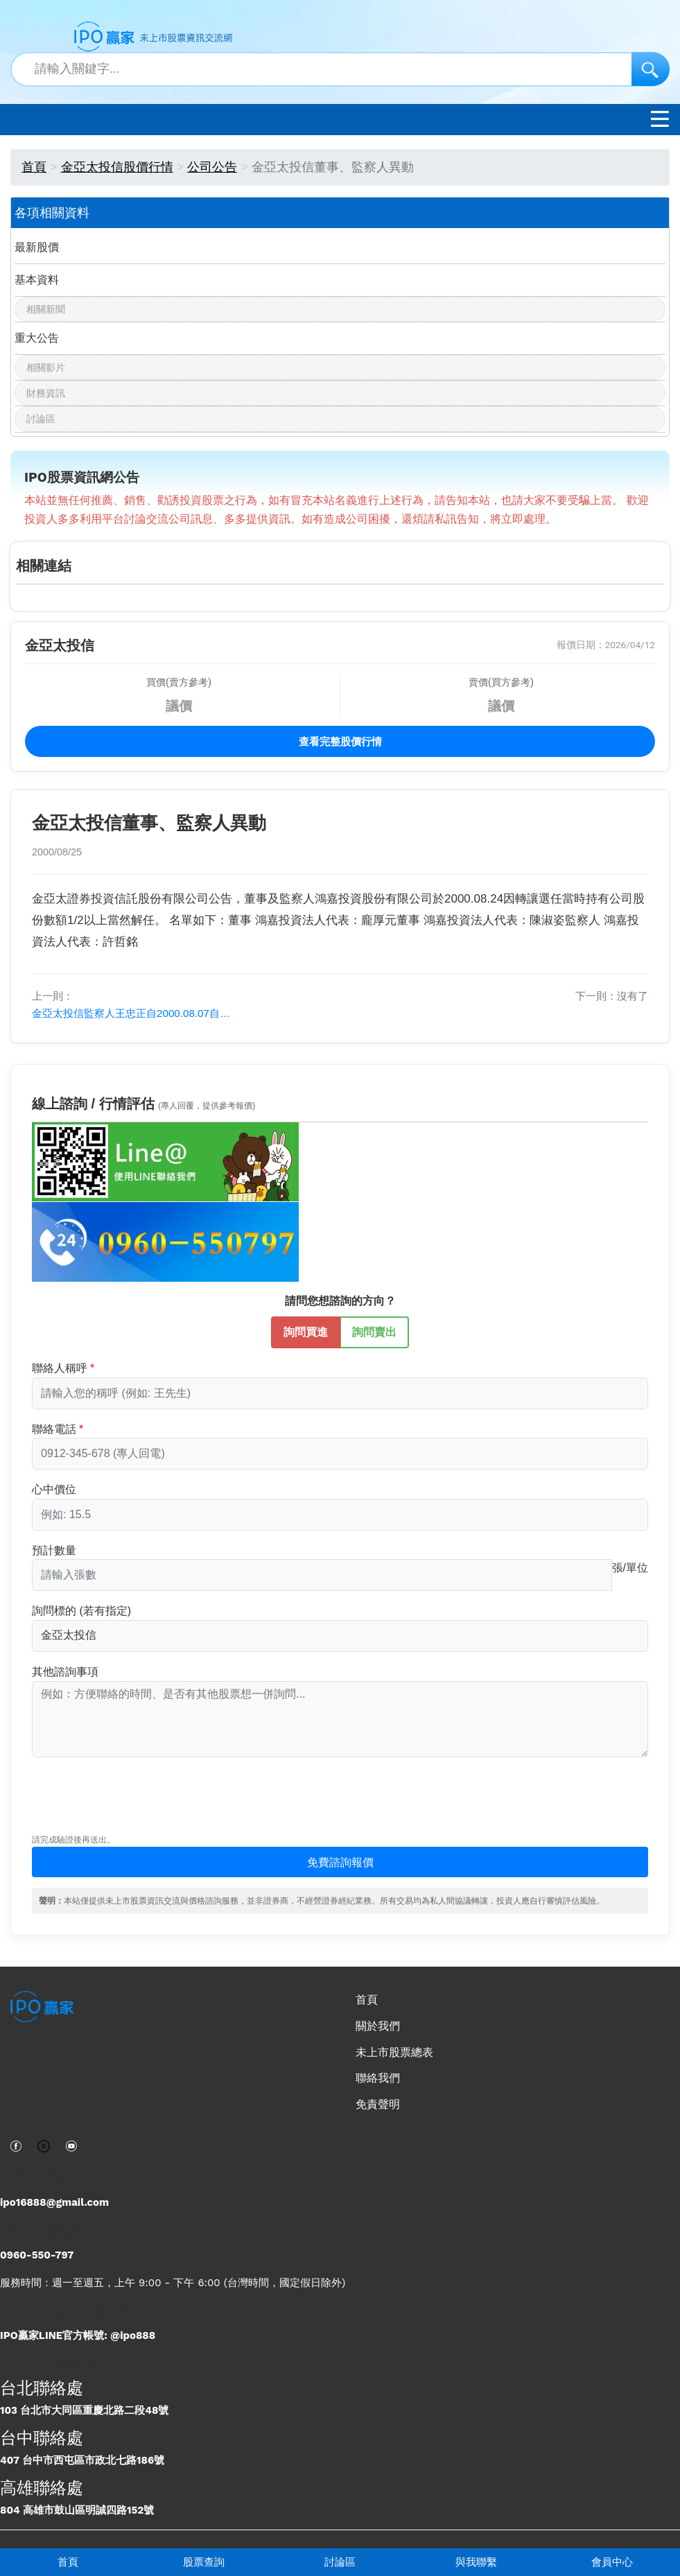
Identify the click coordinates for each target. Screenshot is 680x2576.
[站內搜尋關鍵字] (340, 69)
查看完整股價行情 (340, 742)
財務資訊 (45, 393)
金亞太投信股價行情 (117, 167)
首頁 (68, 2562)
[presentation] (137, 1802)
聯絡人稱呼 (59, 1368)
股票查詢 (204, 2562)
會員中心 (612, 2562)
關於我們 (378, 2026)
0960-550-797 (36, 2255)
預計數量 (54, 1550)
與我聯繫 (476, 2562)
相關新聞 (45, 309)
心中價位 (54, 1489)
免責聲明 (378, 2104)
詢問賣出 (374, 1331)
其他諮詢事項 (65, 1672)
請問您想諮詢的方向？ (340, 1301)
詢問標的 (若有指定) (81, 1611)
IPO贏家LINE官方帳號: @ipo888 (77, 2335)
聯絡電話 (54, 1429)
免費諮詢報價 (340, 1862)
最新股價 (37, 247)
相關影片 (45, 367)
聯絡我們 (378, 2078)
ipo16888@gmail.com (54, 2202)
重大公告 (37, 338)
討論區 (340, 2562)
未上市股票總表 (394, 2052)
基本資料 (37, 280)
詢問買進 (306, 1331)
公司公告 (212, 167)
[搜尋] (650, 69)
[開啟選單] (660, 122)
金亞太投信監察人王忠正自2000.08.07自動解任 (136, 1013)
